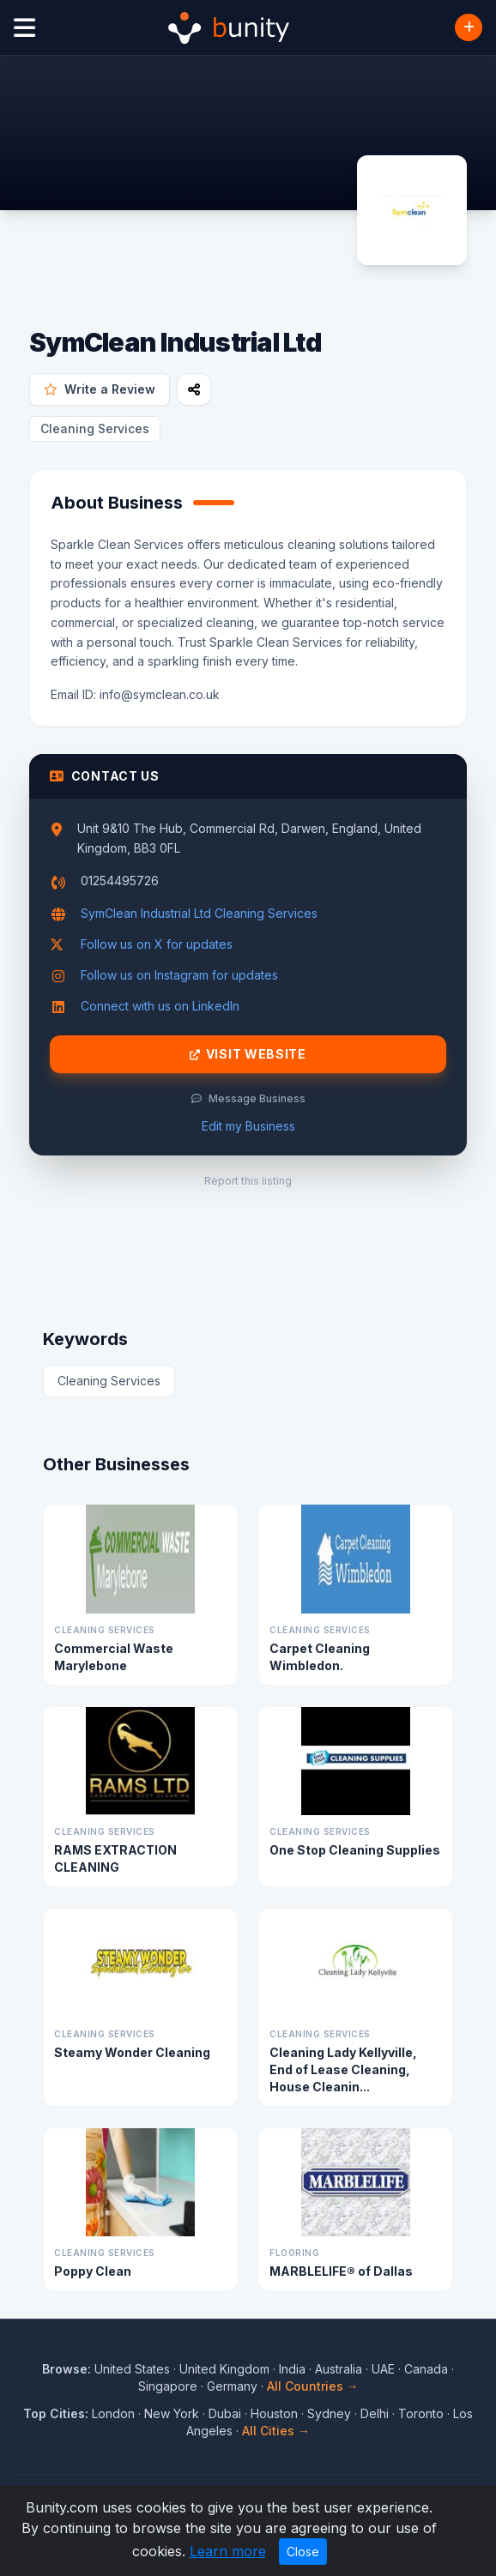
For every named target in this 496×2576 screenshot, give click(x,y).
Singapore (167, 2386)
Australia (338, 2369)
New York (171, 2413)
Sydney (329, 2413)
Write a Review (99, 389)
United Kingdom (224, 2369)
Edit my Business (248, 1126)
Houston (274, 2413)
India (292, 2369)
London (113, 2413)
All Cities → (276, 2430)
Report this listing (248, 1180)
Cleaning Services (94, 428)
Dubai (225, 2413)
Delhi (374, 2413)
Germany (232, 2386)
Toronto (421, 2413)
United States (132, 2369)
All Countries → (313, 2386)
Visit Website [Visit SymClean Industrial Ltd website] (248, 1054)
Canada (426, 2369)
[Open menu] (24, 27)
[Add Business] (468, 27)
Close (303, 2551)
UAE (383, 2369)
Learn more (228, 2551)
